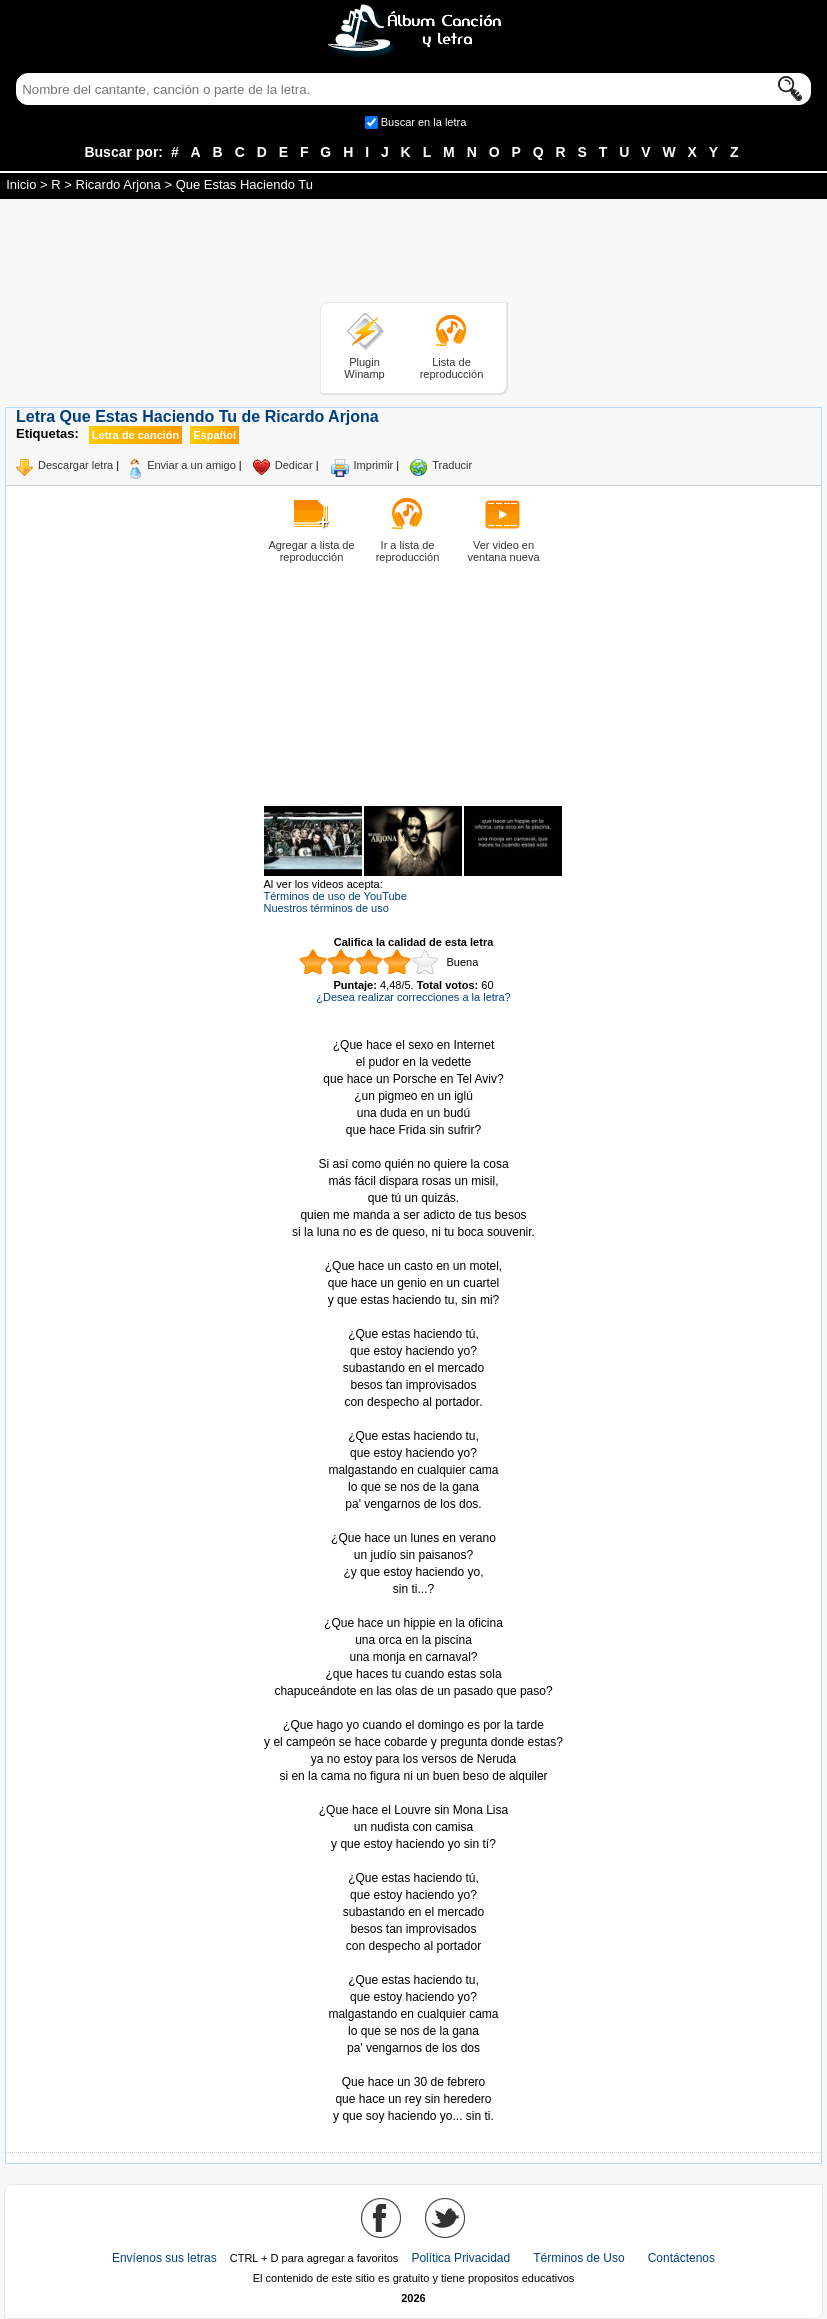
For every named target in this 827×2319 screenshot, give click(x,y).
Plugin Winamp (364, 368)
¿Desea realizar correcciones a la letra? (413, 997)
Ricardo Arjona (118, 184)
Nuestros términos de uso (326, 908)
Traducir (452, 465)
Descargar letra (75, 465)
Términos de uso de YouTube (335, 896)
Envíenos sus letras (164, 2258)
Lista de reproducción (452, 368)
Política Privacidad (460, 2258)
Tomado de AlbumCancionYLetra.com (414, 2065)
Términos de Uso (578, 2258)
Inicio (21, 184)
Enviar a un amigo (191, 465)
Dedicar (294, 465)
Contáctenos (681, 2258)
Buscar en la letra (424, 122)
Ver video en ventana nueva (503, 551)
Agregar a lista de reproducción (311, 551)
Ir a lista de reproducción (408, 551)
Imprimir (374, 465)
